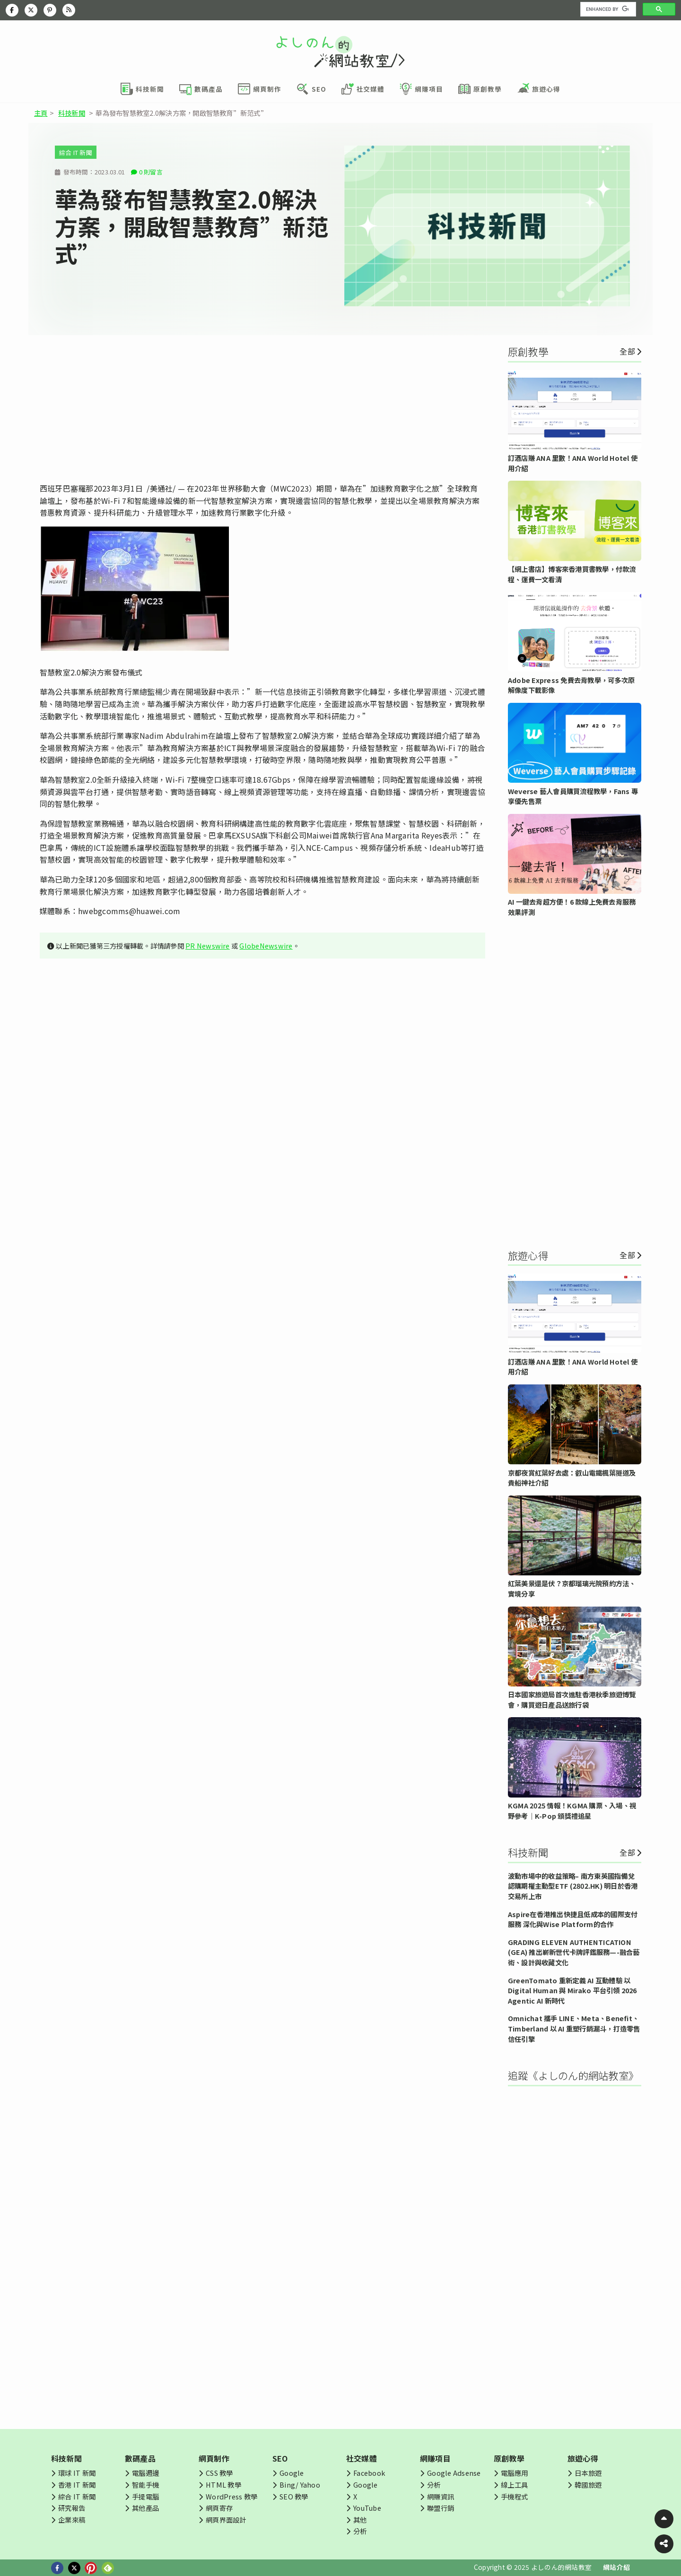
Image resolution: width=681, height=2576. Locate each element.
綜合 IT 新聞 (75, 152)
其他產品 (145, 2508)
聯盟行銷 (440, 2508)
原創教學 (509, 2458)
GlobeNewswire (265, 946)
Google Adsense (453, 2473)
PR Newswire (207, 946)
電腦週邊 (145, 2473)
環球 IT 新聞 (77, 2473)
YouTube (367, 2508)
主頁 (40, 113)
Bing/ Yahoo (299, 2485)
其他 (360, 2519)
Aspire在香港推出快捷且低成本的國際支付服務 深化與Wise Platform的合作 (572, 1919)
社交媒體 (361, 2458)
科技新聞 (71, 113)
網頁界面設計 (226, 2519)
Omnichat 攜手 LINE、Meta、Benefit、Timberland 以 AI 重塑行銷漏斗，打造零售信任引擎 (574, 2028)
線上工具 (514, 2485)
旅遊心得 (583, 2458)
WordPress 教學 (231, 2496)
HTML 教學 (223, 2485)
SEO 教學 (293, 2496)
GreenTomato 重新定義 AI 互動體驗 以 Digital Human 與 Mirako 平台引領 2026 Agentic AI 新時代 (572, 1990)
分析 (360, 2531)
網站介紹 (616, 2567)
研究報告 (71, 2508)
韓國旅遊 (588, 2485)
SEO (280, 2458)
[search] (607, 9)
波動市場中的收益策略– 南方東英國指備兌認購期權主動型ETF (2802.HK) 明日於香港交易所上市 (572, 1886)
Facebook (369, 2473)
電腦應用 (514, 2473)
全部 (627, 351)
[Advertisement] (262, 409)
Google (291, 2473)
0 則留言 (151, 171)
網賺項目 (435, 2458)
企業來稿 (71, 2519)
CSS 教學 (219, 2473)
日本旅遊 (588, 2473)
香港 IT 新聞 (77, 2485)
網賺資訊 (440, 2496)
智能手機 (145, 2485)
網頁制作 (214, 2458)
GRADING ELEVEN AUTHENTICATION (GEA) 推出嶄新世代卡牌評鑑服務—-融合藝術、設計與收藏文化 (574, 1952)
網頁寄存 (219, 2508)
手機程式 (514, 2496)
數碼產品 (140, 2458)
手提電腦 (145, 2496)
